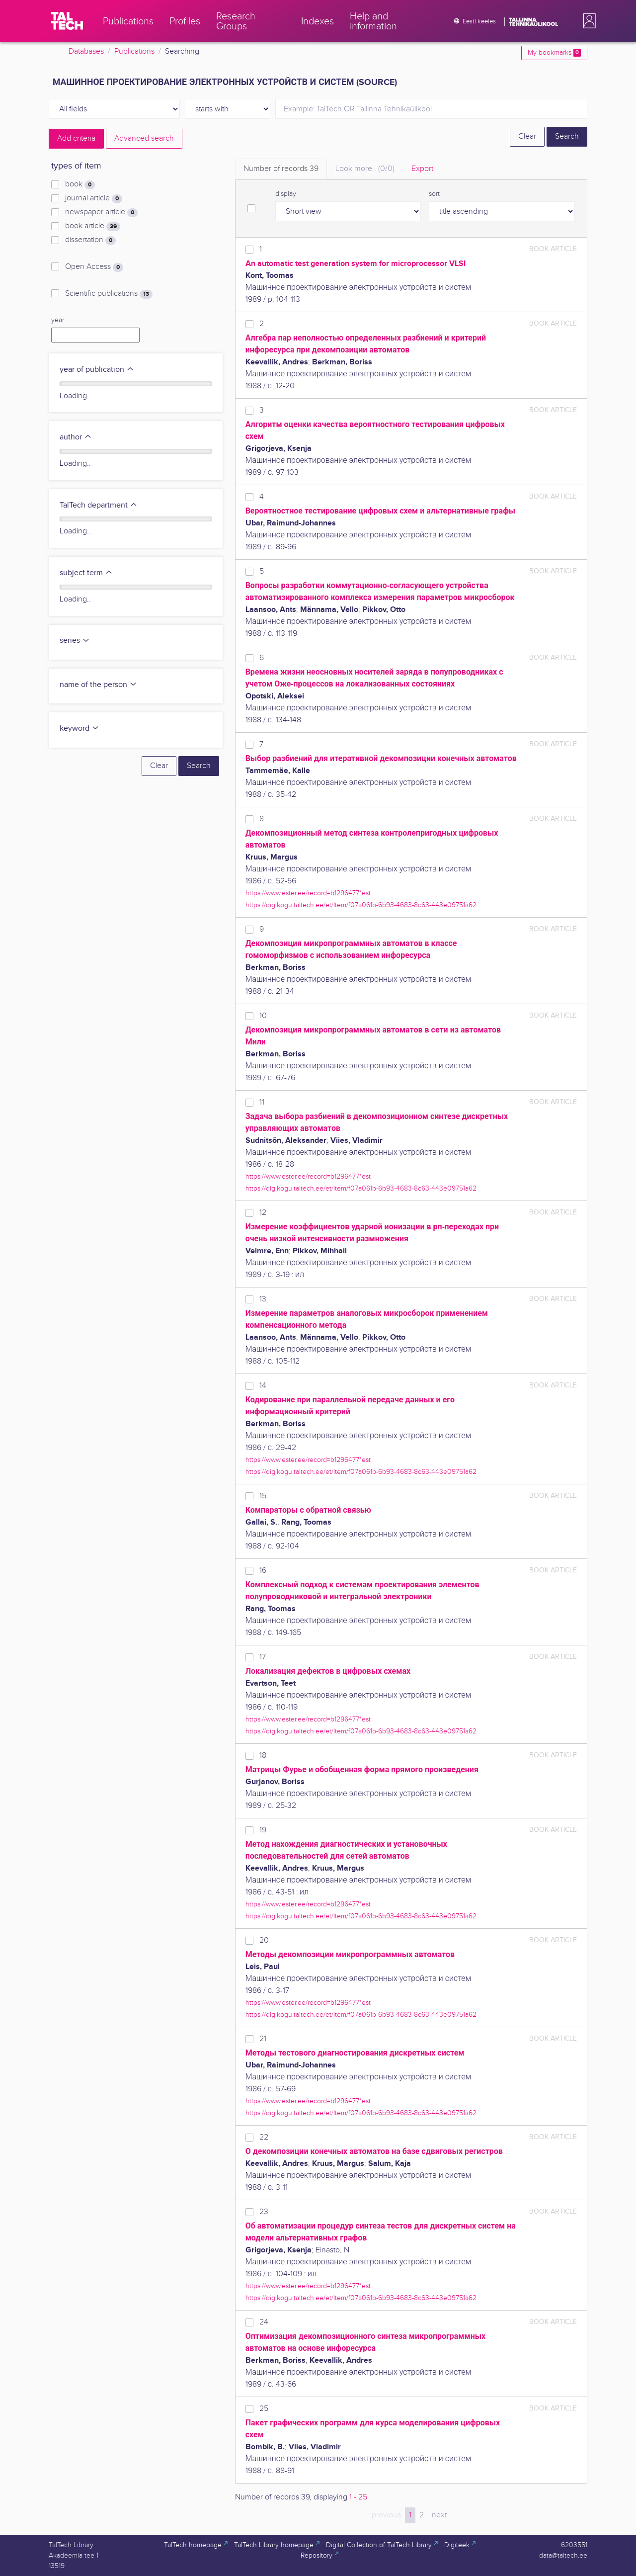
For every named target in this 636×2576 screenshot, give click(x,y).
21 (262, 2039)
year (57, 320)
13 (262, 1299)
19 (262, 1830)
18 (262, 1755)
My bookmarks (554, 53)
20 (264, 1940)
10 (263, 1016)
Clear (527, 136)
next (439, 2515)
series (75, 640)
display (285, 194)
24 (263, 2322)
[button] (587, 21)
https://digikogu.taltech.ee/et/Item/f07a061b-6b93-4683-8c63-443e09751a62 (361, 905)
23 (263, 2212)
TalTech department (99, 505)
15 (262, 1496)
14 (262, 1385)
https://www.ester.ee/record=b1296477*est (308, 893)
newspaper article (101, 212)
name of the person (98, 684)
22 (263, 2137)
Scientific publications (109, 294)
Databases (86, 51)
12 (262, 1212)
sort (434, 194)
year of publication (97, 369)
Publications (134, 51)
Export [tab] (422, 168)
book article (92, 226)
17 (262, 1657)
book (80, 184)
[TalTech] (67, 20)
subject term (86, 573)
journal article (93, 198)
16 (262, 1570)
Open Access (94, 267)
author (76, 437)
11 (261, 1102)
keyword (79, 728)
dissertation (90, 240)
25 (263, 2408)
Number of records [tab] (280, 168)
